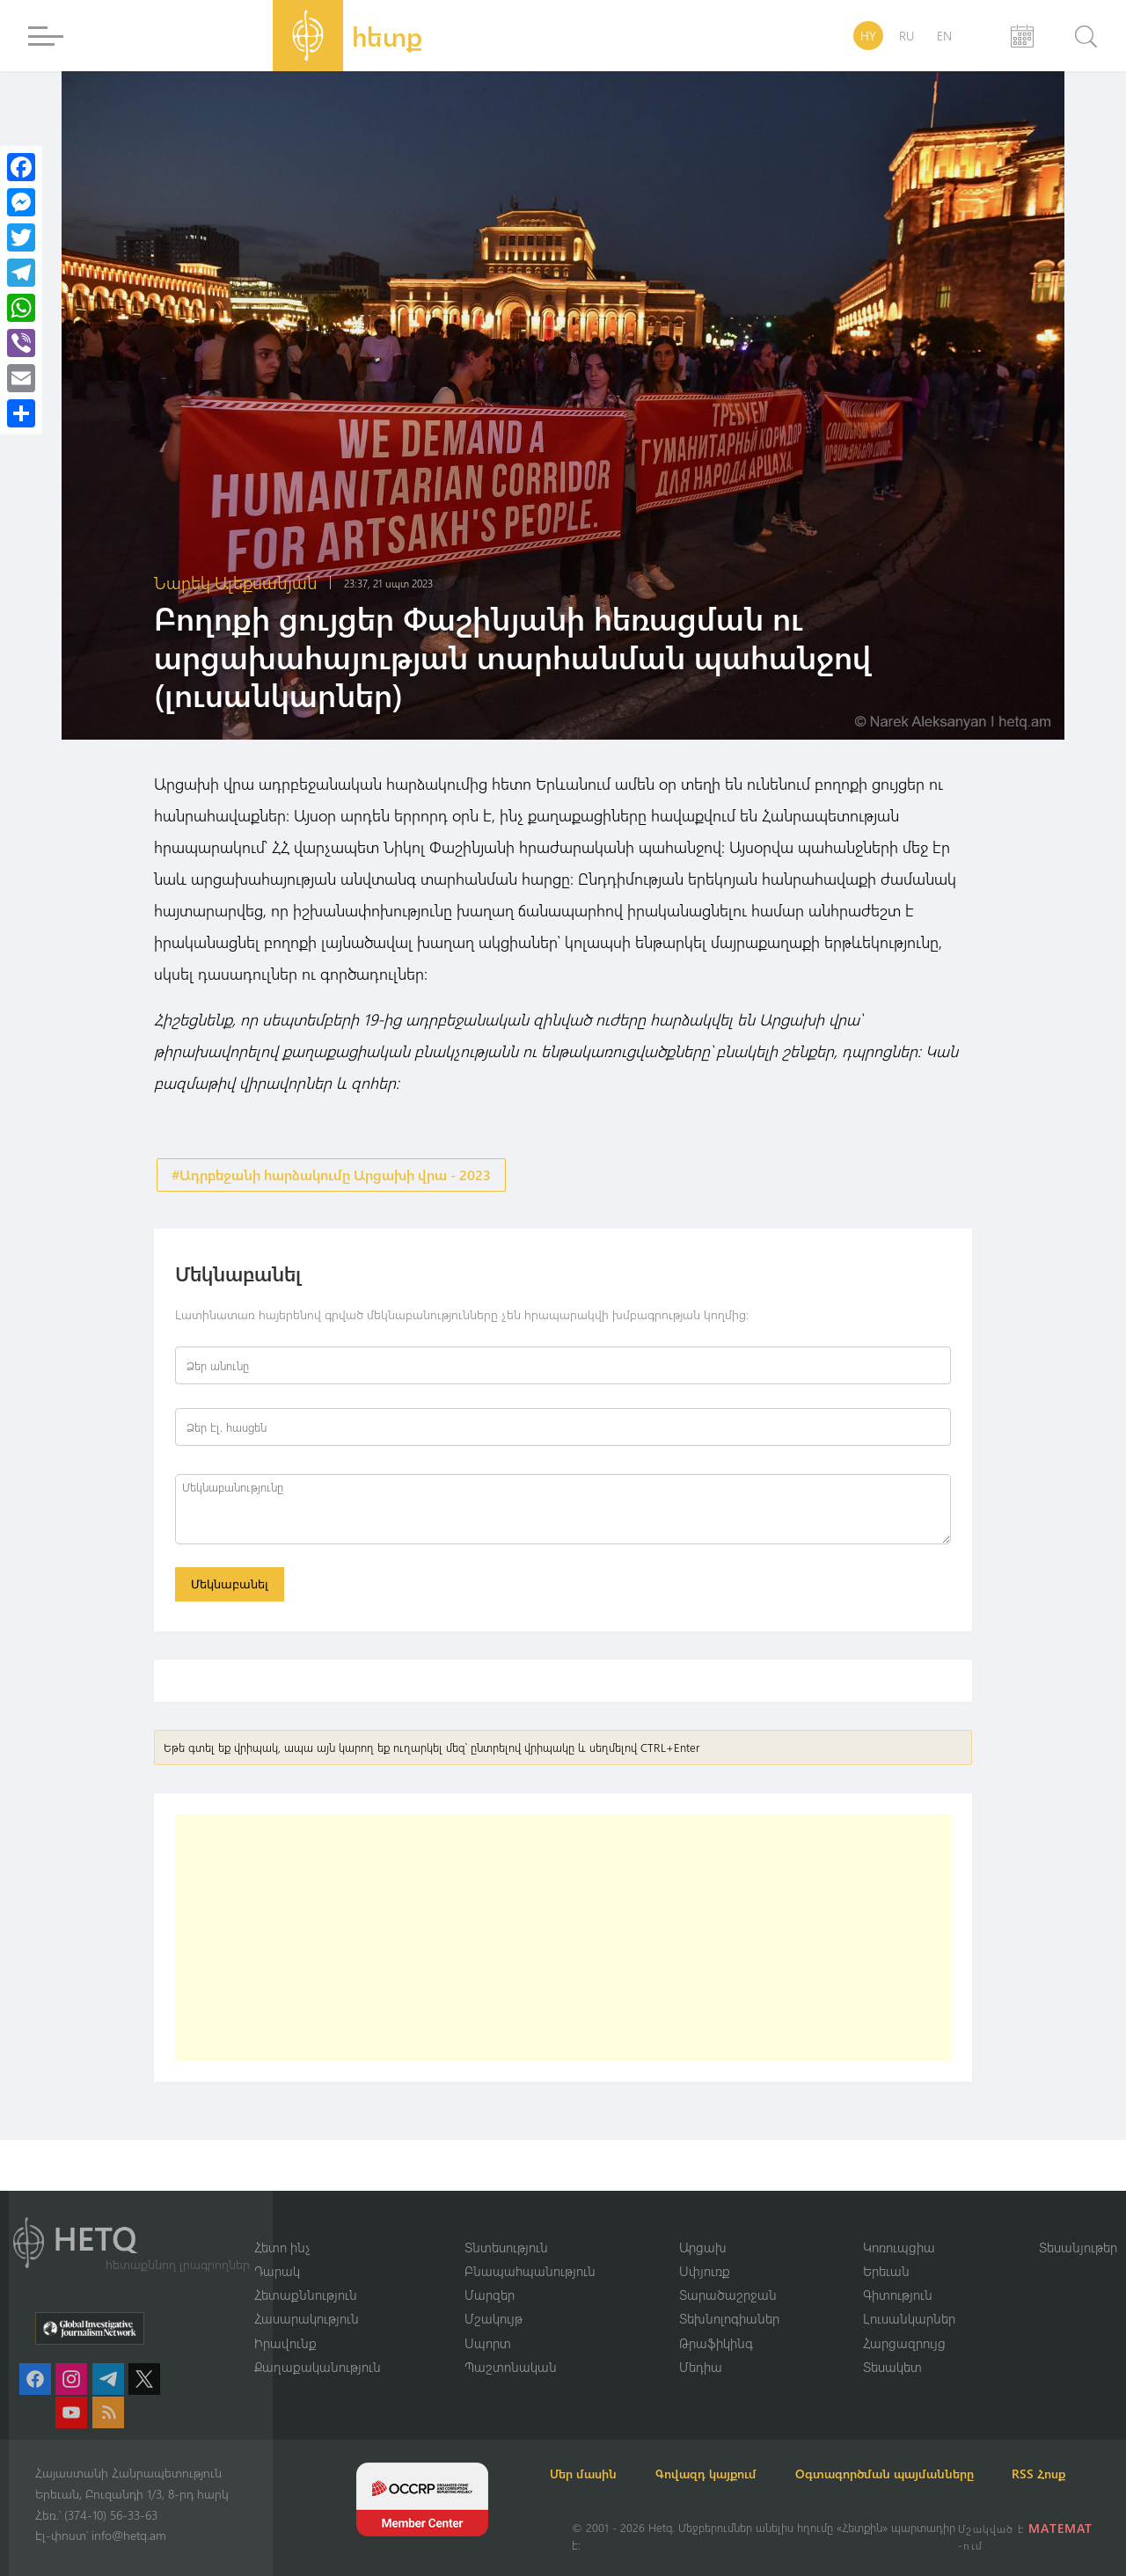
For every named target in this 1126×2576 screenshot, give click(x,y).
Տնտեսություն (506, 2224)
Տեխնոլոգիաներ (729, 2297)
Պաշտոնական (510, 2345)
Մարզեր (489, 2272)
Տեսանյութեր (1078, 2224)
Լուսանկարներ (909, 2297)
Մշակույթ (493, 2297)
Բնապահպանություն (530, 2249)
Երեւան (886, 2249)
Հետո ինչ (282, 2224)
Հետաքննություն (305, 2272)
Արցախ (703, 2224)
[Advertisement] (563, 1944)
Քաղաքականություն (317, 2345)
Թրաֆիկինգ (716, 2321)
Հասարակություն (306, 2297)
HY (868, 35)
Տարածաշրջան (728, 2272)
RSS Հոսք (598, 2473)
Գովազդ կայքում (745, 2452)
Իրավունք (285, 2321)
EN (944, 35)
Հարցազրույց (904, 2321)
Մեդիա (700, 2345)
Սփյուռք (704, 2249)
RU (906, 35)
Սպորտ (487, 2321)
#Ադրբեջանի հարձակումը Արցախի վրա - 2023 (331, 1175)
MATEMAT (1063, 2528)
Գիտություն (897, 2272)
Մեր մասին (605, 2452)
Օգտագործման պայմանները (941, 2452)
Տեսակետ (892, 2345)
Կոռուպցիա (899, 2224)
